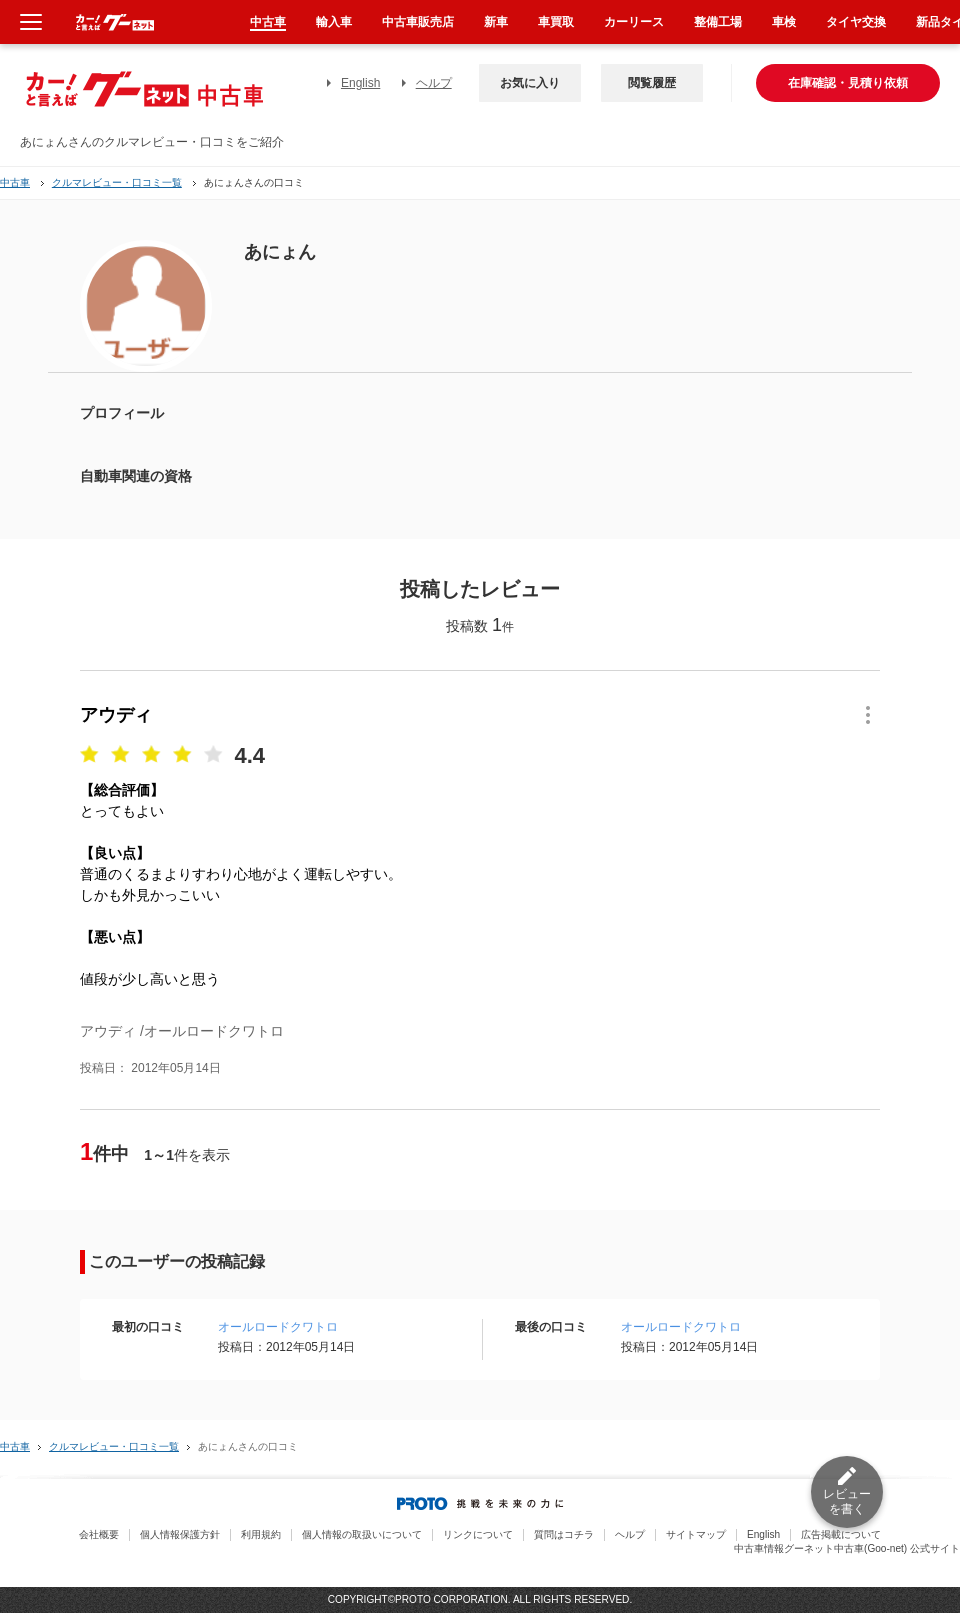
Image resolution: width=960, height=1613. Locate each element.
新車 (496, 22)
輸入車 (334, 22)
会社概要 (99, 1534)
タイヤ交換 (856, 22)
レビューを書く (847, 1501)
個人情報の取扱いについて (362, 1534)
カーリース (634, 22)
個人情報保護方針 (180, 1534)
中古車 (15, 182)
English (360, 83)
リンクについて (478, 1534)
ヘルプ (434, 83)
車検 (784, 22)
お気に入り (530, 83)
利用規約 (261, 1534)
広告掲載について (841, 1534)
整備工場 (718, 22)
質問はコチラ (564, 1534)
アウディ (116, 715)
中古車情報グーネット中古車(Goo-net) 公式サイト (847, 1548)
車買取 (556, 22)
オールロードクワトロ (278, 1327)
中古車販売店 (418, 22)
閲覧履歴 (652, 83)
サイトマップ (696, 1534)
